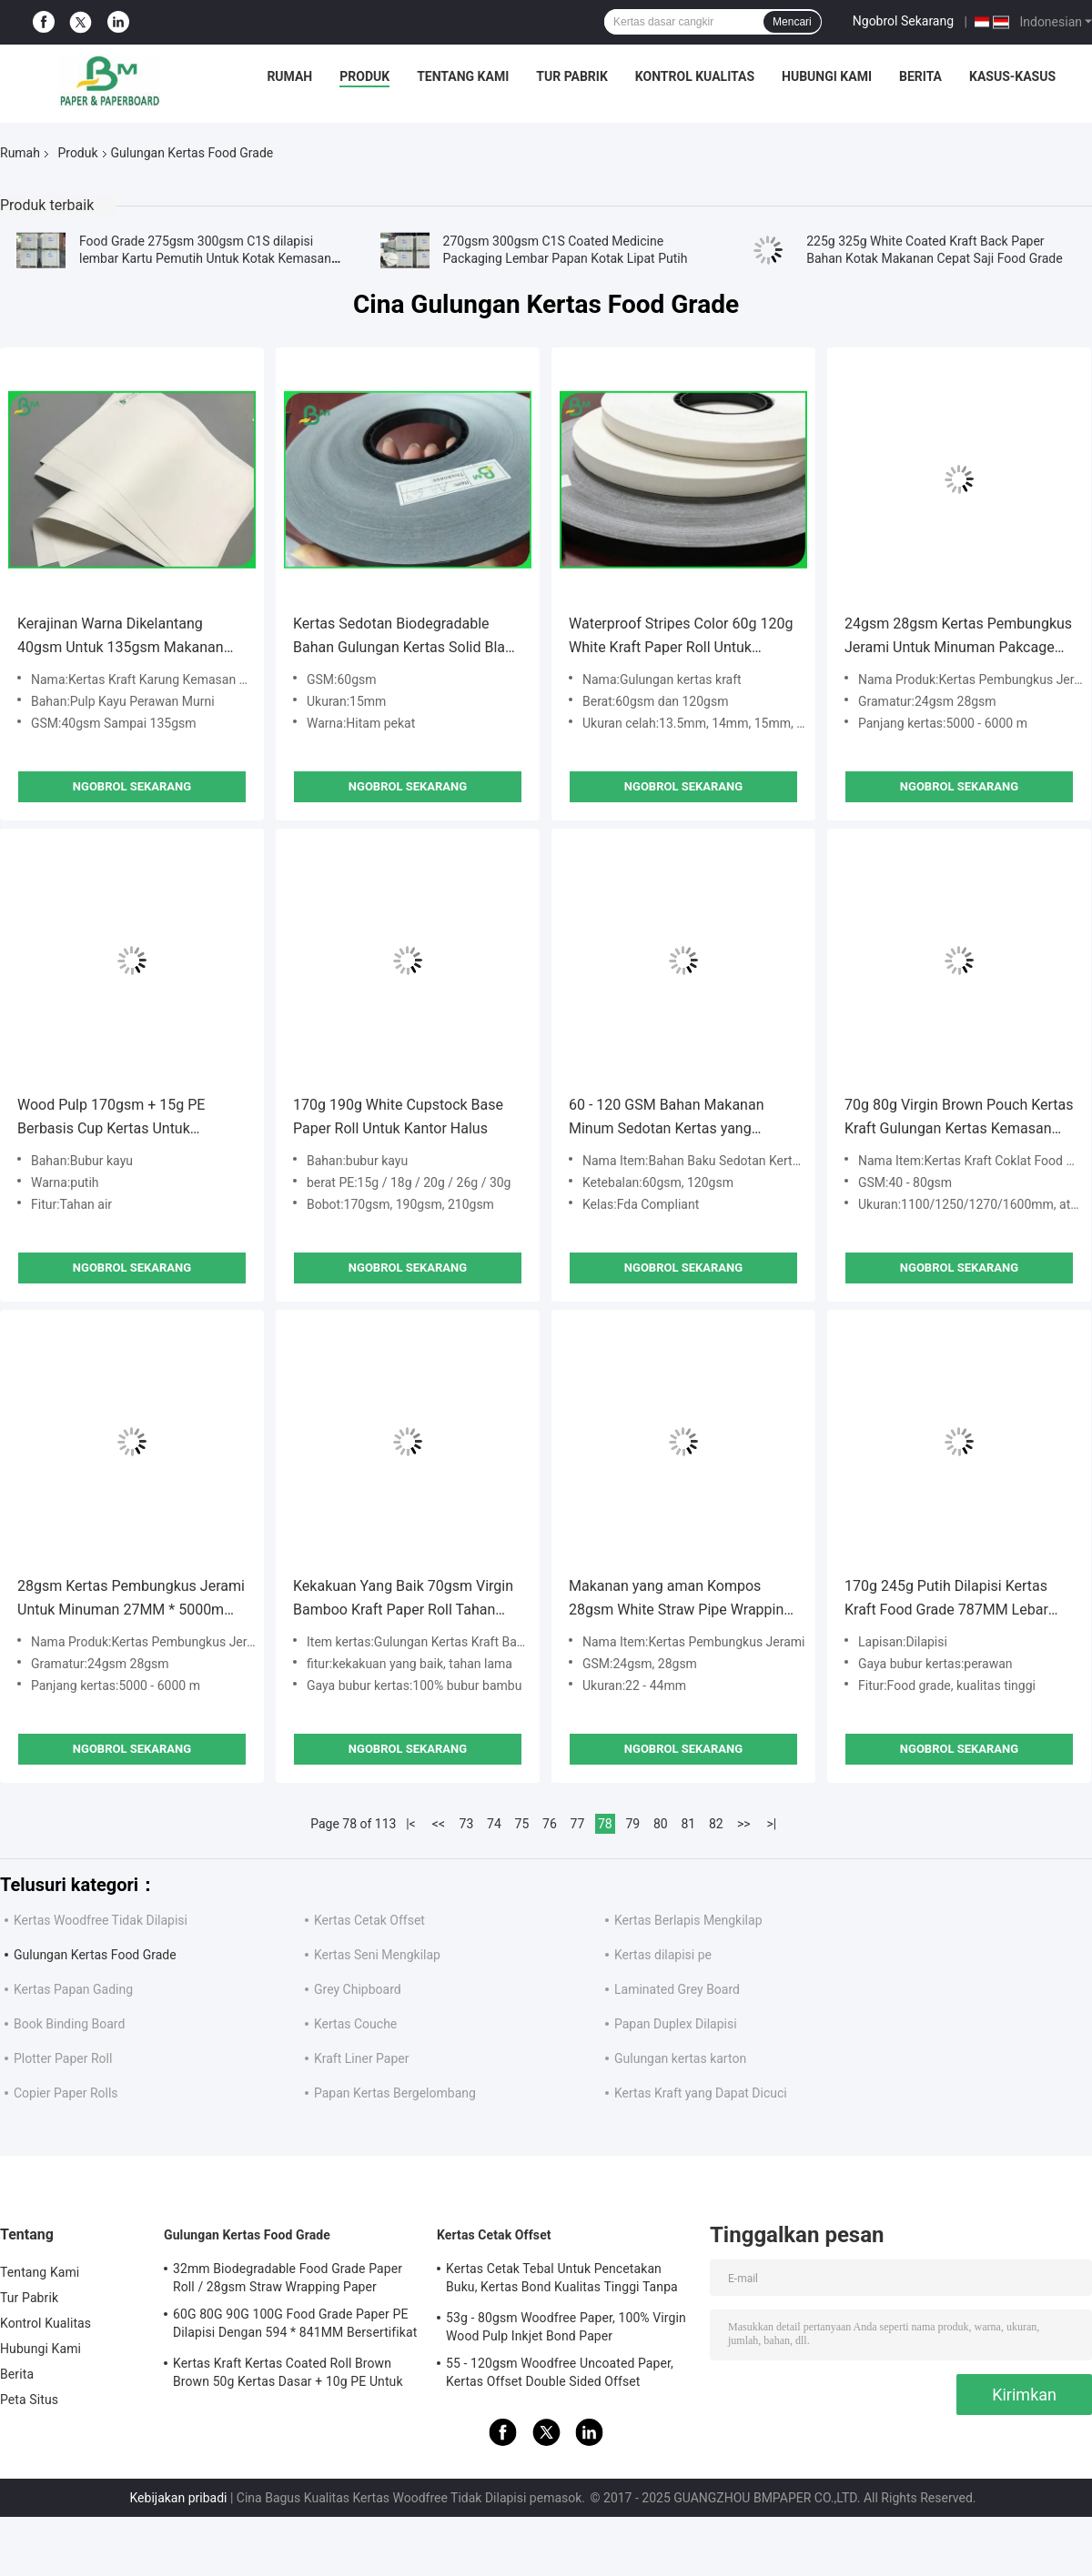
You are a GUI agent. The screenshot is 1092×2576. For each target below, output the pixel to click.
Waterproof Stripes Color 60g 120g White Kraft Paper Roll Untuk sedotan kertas (681, 637)
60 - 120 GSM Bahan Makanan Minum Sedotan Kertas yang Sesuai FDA (666, 1118)
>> (744, 1823)
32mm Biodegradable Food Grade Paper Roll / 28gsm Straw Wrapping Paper (287, 2277)
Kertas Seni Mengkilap (377, 1954)
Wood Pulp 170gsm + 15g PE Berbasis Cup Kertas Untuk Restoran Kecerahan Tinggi (111, 1118)
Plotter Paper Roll (63, 2058)
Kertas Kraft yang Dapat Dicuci (700, 2093)
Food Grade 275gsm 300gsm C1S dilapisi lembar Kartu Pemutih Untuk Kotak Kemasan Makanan (205, 258)
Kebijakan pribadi (179, 2497)
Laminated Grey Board (677, 1989)
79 (632, 1823)
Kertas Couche (355, 2024)
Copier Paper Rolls (66, 2093)
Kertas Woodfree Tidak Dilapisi (100, 1920)
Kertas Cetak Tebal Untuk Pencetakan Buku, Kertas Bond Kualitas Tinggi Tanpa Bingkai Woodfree (562, 2280)
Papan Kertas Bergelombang (395, 2093)
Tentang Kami (463, 76)
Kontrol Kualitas (694, 76)
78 (605, 1823)
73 (467, 1823)
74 (494, 1823)
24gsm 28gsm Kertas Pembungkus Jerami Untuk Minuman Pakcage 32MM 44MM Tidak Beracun (958, 637)
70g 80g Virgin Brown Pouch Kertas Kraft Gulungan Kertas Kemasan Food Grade (959, 1118)
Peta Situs (29, 2399)
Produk (364, 76)
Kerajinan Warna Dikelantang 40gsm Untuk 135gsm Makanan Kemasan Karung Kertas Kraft (120, 637)
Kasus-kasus (1012, 76)
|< (411, 1823)
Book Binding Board (69, 2024)
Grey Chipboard (357, 1989)
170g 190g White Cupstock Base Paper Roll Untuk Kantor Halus (398, 1116)
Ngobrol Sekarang (903, 21)
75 (522, 1823)
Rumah (289, 76)
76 (549, 1823)
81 (688, 1823)
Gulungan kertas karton (680, 2058)
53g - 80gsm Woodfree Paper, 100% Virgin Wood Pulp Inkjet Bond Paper (566, 2326)
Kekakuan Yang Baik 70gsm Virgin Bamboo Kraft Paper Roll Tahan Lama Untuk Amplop (403, 1599)
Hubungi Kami (827, 76)
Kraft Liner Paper (362, 2058)
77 (578, 1823)
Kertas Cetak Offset (369, 1920)
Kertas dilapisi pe (663, 1954)
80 (660, 1823)
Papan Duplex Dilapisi (675, 2024)
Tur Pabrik (572, 76)
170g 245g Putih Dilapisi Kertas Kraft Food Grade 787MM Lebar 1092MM (946, 1599)
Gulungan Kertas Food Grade (95, 1954)
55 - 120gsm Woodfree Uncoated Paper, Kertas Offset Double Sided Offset (559, 2372)
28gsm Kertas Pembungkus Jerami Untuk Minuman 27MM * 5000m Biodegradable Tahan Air (131, 1599)
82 (716, 1823)
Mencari (792, 21)
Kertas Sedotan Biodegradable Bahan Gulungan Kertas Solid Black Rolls (407, 637)
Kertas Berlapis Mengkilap (688, 1920)
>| (771, 1823)
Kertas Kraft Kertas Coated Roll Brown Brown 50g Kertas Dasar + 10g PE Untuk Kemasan (288, 2375)
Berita (920, 76)
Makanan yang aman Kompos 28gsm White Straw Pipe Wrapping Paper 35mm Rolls (680, 1599)
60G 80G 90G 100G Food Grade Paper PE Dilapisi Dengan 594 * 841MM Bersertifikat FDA (295, 2326)
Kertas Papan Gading (73, 1989)
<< (438, 1823)
